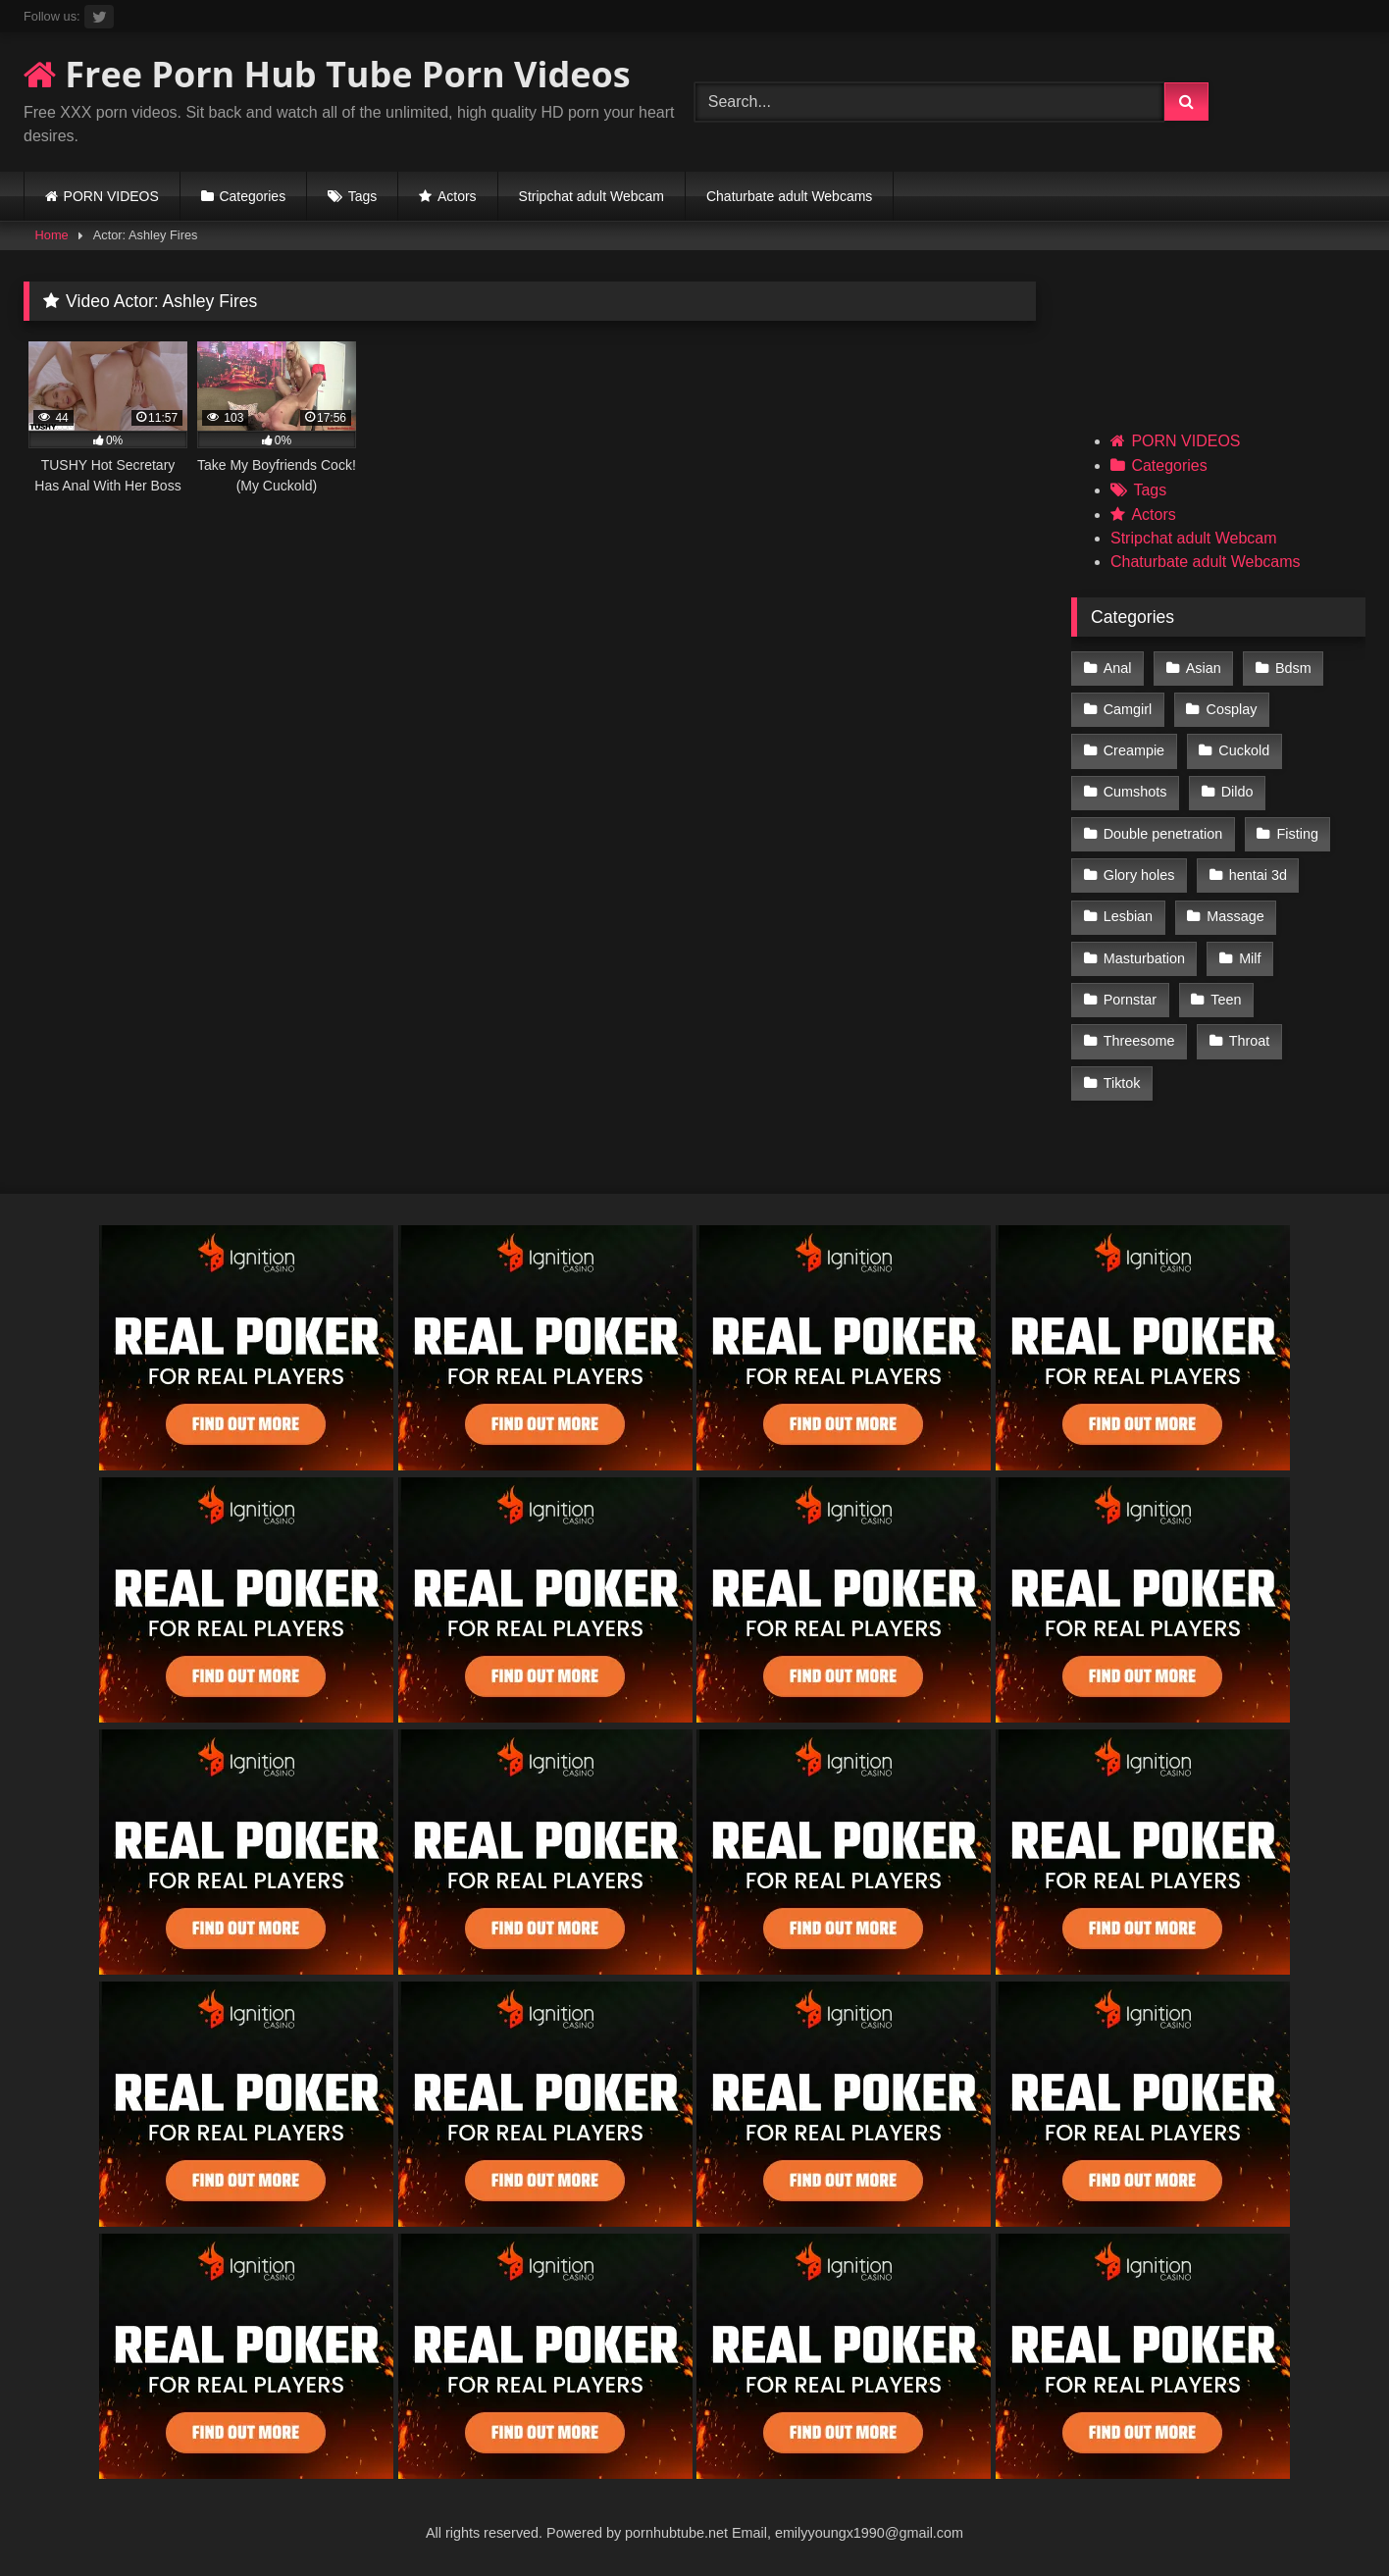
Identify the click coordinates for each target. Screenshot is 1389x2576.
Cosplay (1232, 709)
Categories (252, 196)
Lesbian (1128, 916)
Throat (1249, 1041)
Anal (1118, 668)
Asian (1203, 668)
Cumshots (1135, 791)
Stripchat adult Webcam (591, 196)
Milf (1249, 958)
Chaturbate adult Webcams (789, 196)
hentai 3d (1258, 875)
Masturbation (1144, 958)
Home (52, 235)
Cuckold (1243, 750)
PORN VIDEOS (111, 196)
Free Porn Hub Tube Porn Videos (327, 74)
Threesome (1139, 1041)
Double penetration (1163, 834)
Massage (1235, 916)
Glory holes (1139, 875)
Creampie (1134, 750)
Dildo (1237, 791)
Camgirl (1128, 709)
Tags (363, 196)
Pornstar (1130, 999)
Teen (1225, 999)
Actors (457, 196)
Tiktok (1122, 1083)
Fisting (1297, 834)
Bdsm (1293, 668)
